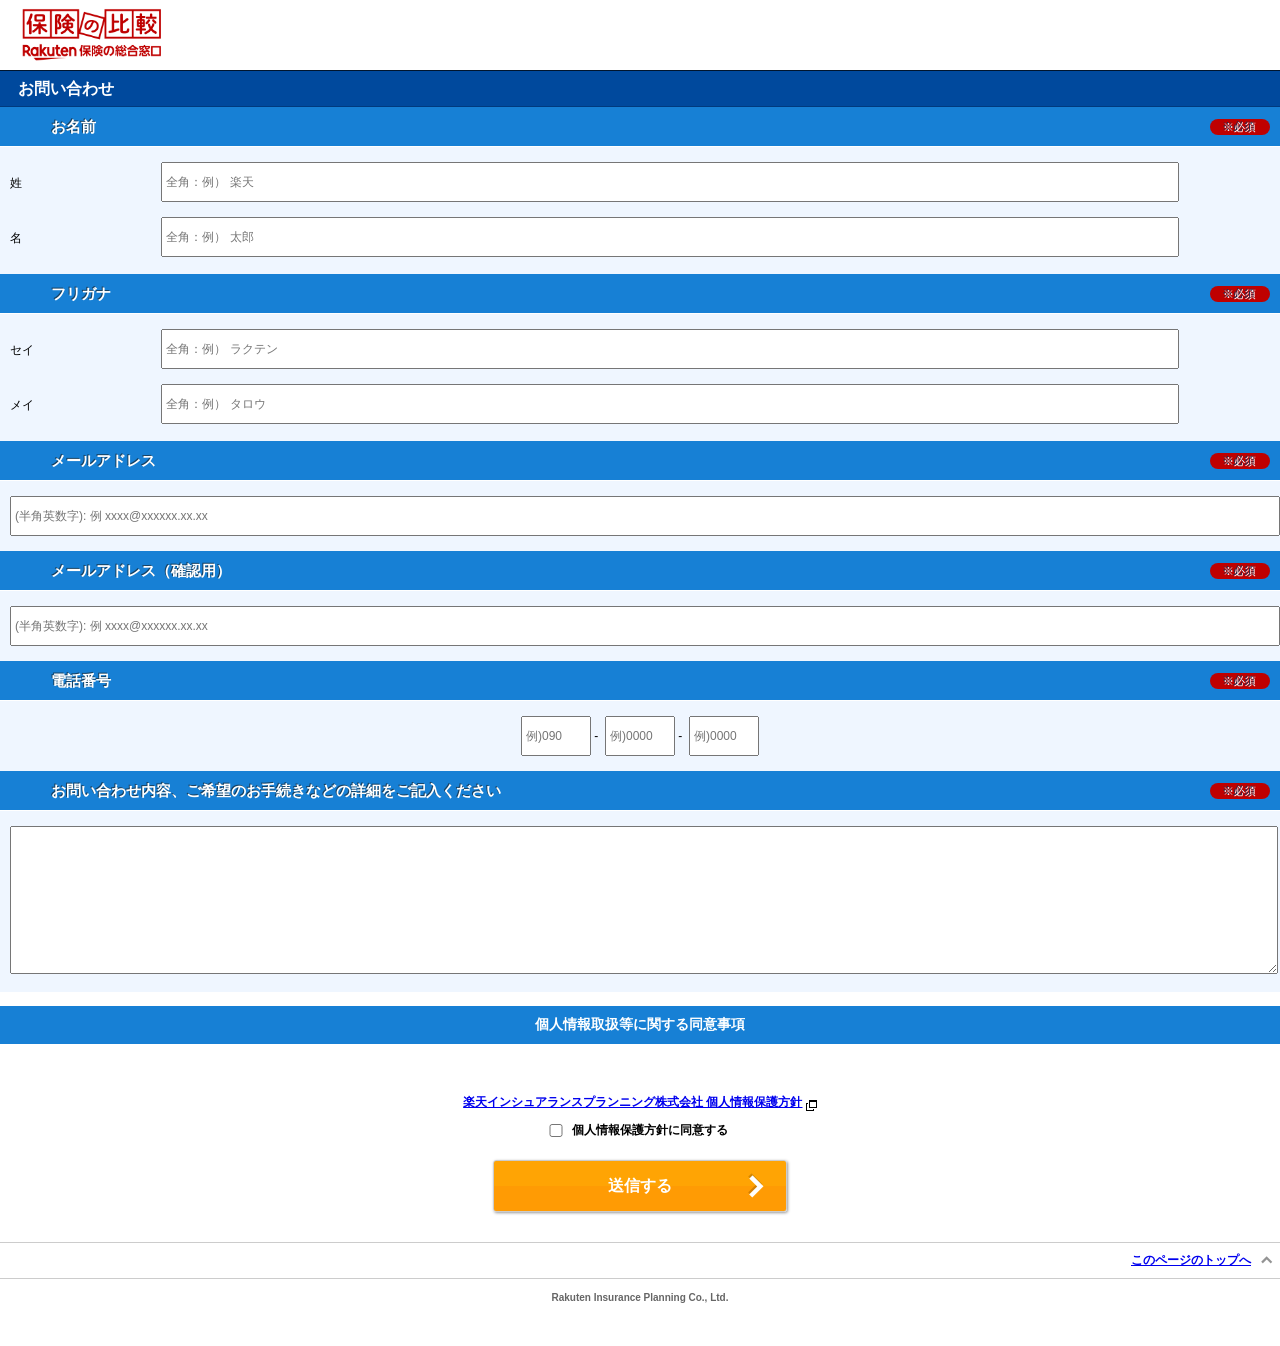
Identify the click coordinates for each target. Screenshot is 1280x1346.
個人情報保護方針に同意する (650, 1160)
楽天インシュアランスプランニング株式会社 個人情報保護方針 (632, 1132)
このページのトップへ (1191, 1290)
